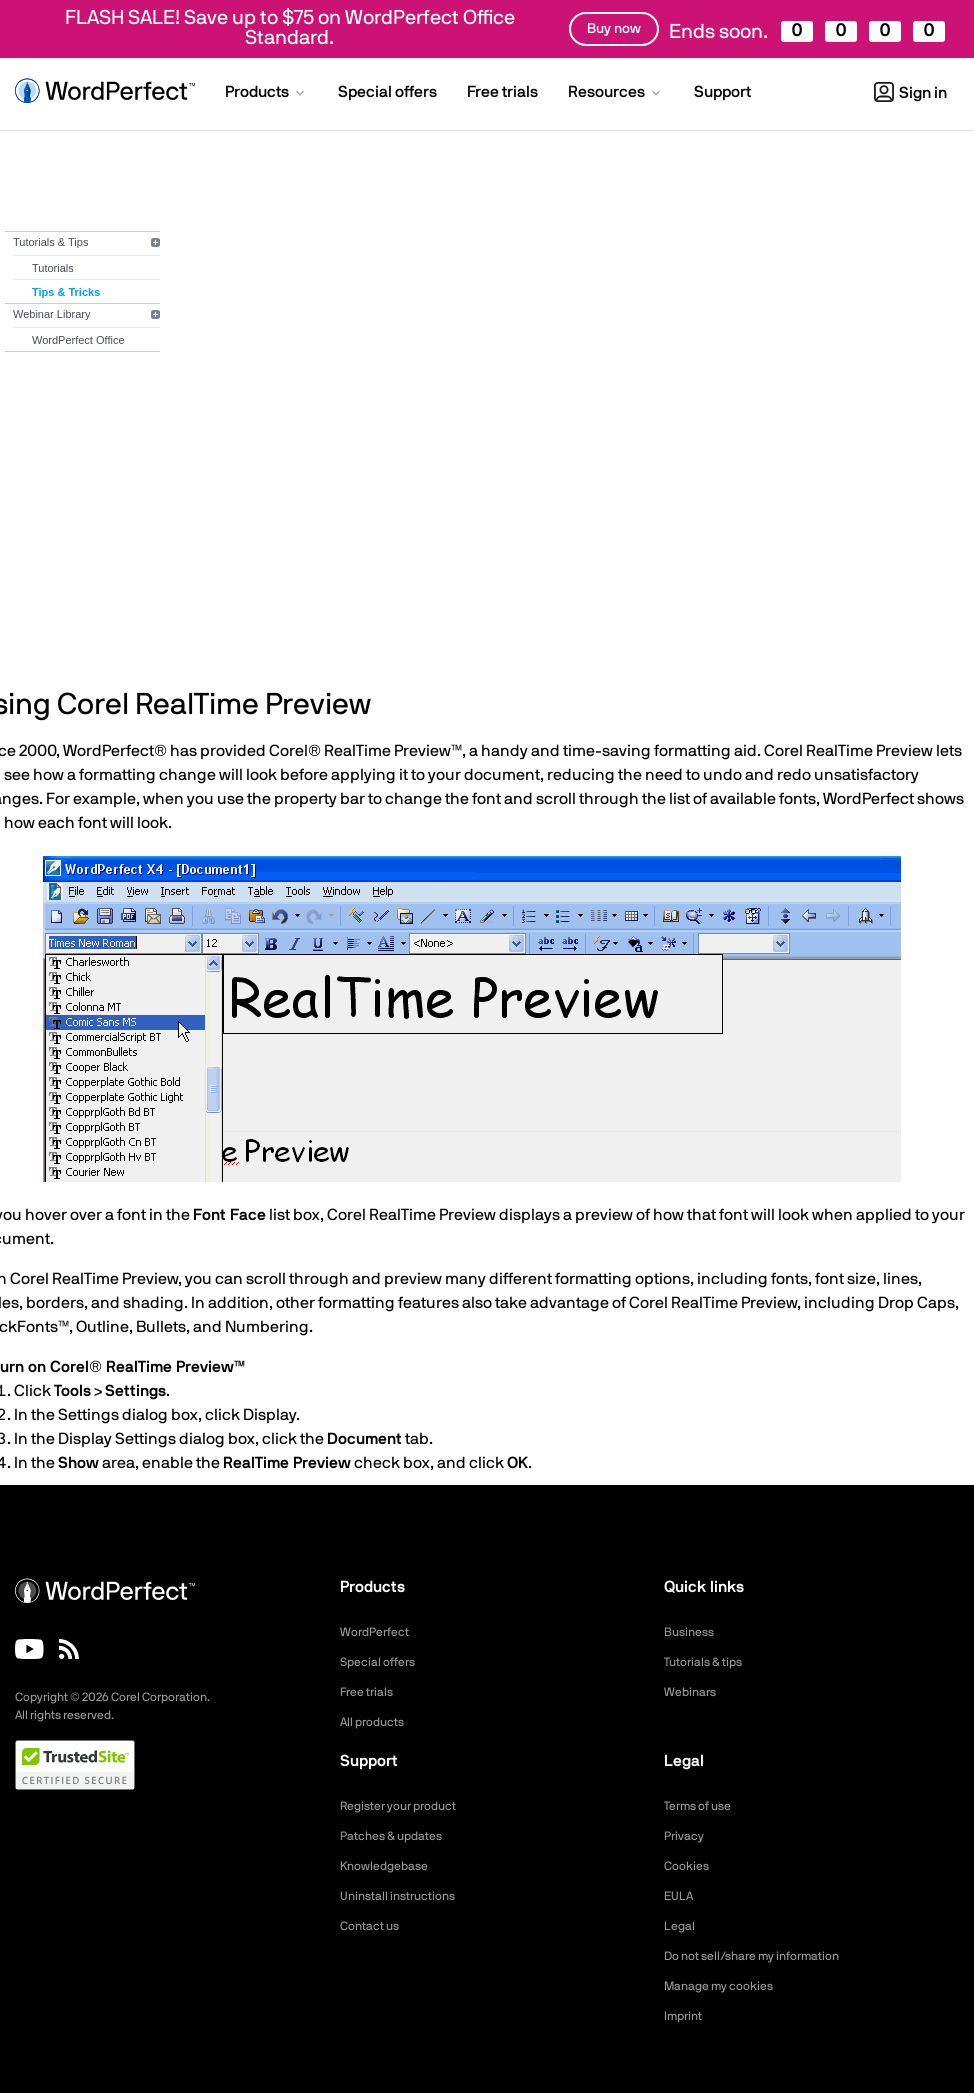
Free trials (371, 1692)
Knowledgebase (390, 1866)
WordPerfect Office (78, 340)
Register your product (408, 1806)
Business (692, 1632)
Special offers (383, 1662)
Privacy (687, 1836)
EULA (681, 1896)
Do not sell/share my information (767, 1956)
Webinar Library (51, 314)
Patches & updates (399, 1836)
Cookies (689, 1866)
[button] (266, 94)
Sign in (910, 93)
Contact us (374, 1926)
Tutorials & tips (709, 1662)
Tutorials (53, 268)
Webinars (693, 1692)
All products (377, 1722)
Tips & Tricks (66, 292)
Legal (681, 1926)
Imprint (686, 2016)
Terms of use (704, 1806)
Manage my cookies (727, 1986)
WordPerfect (380, 1632)
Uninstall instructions (406, 1896)
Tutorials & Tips (50, 242)
